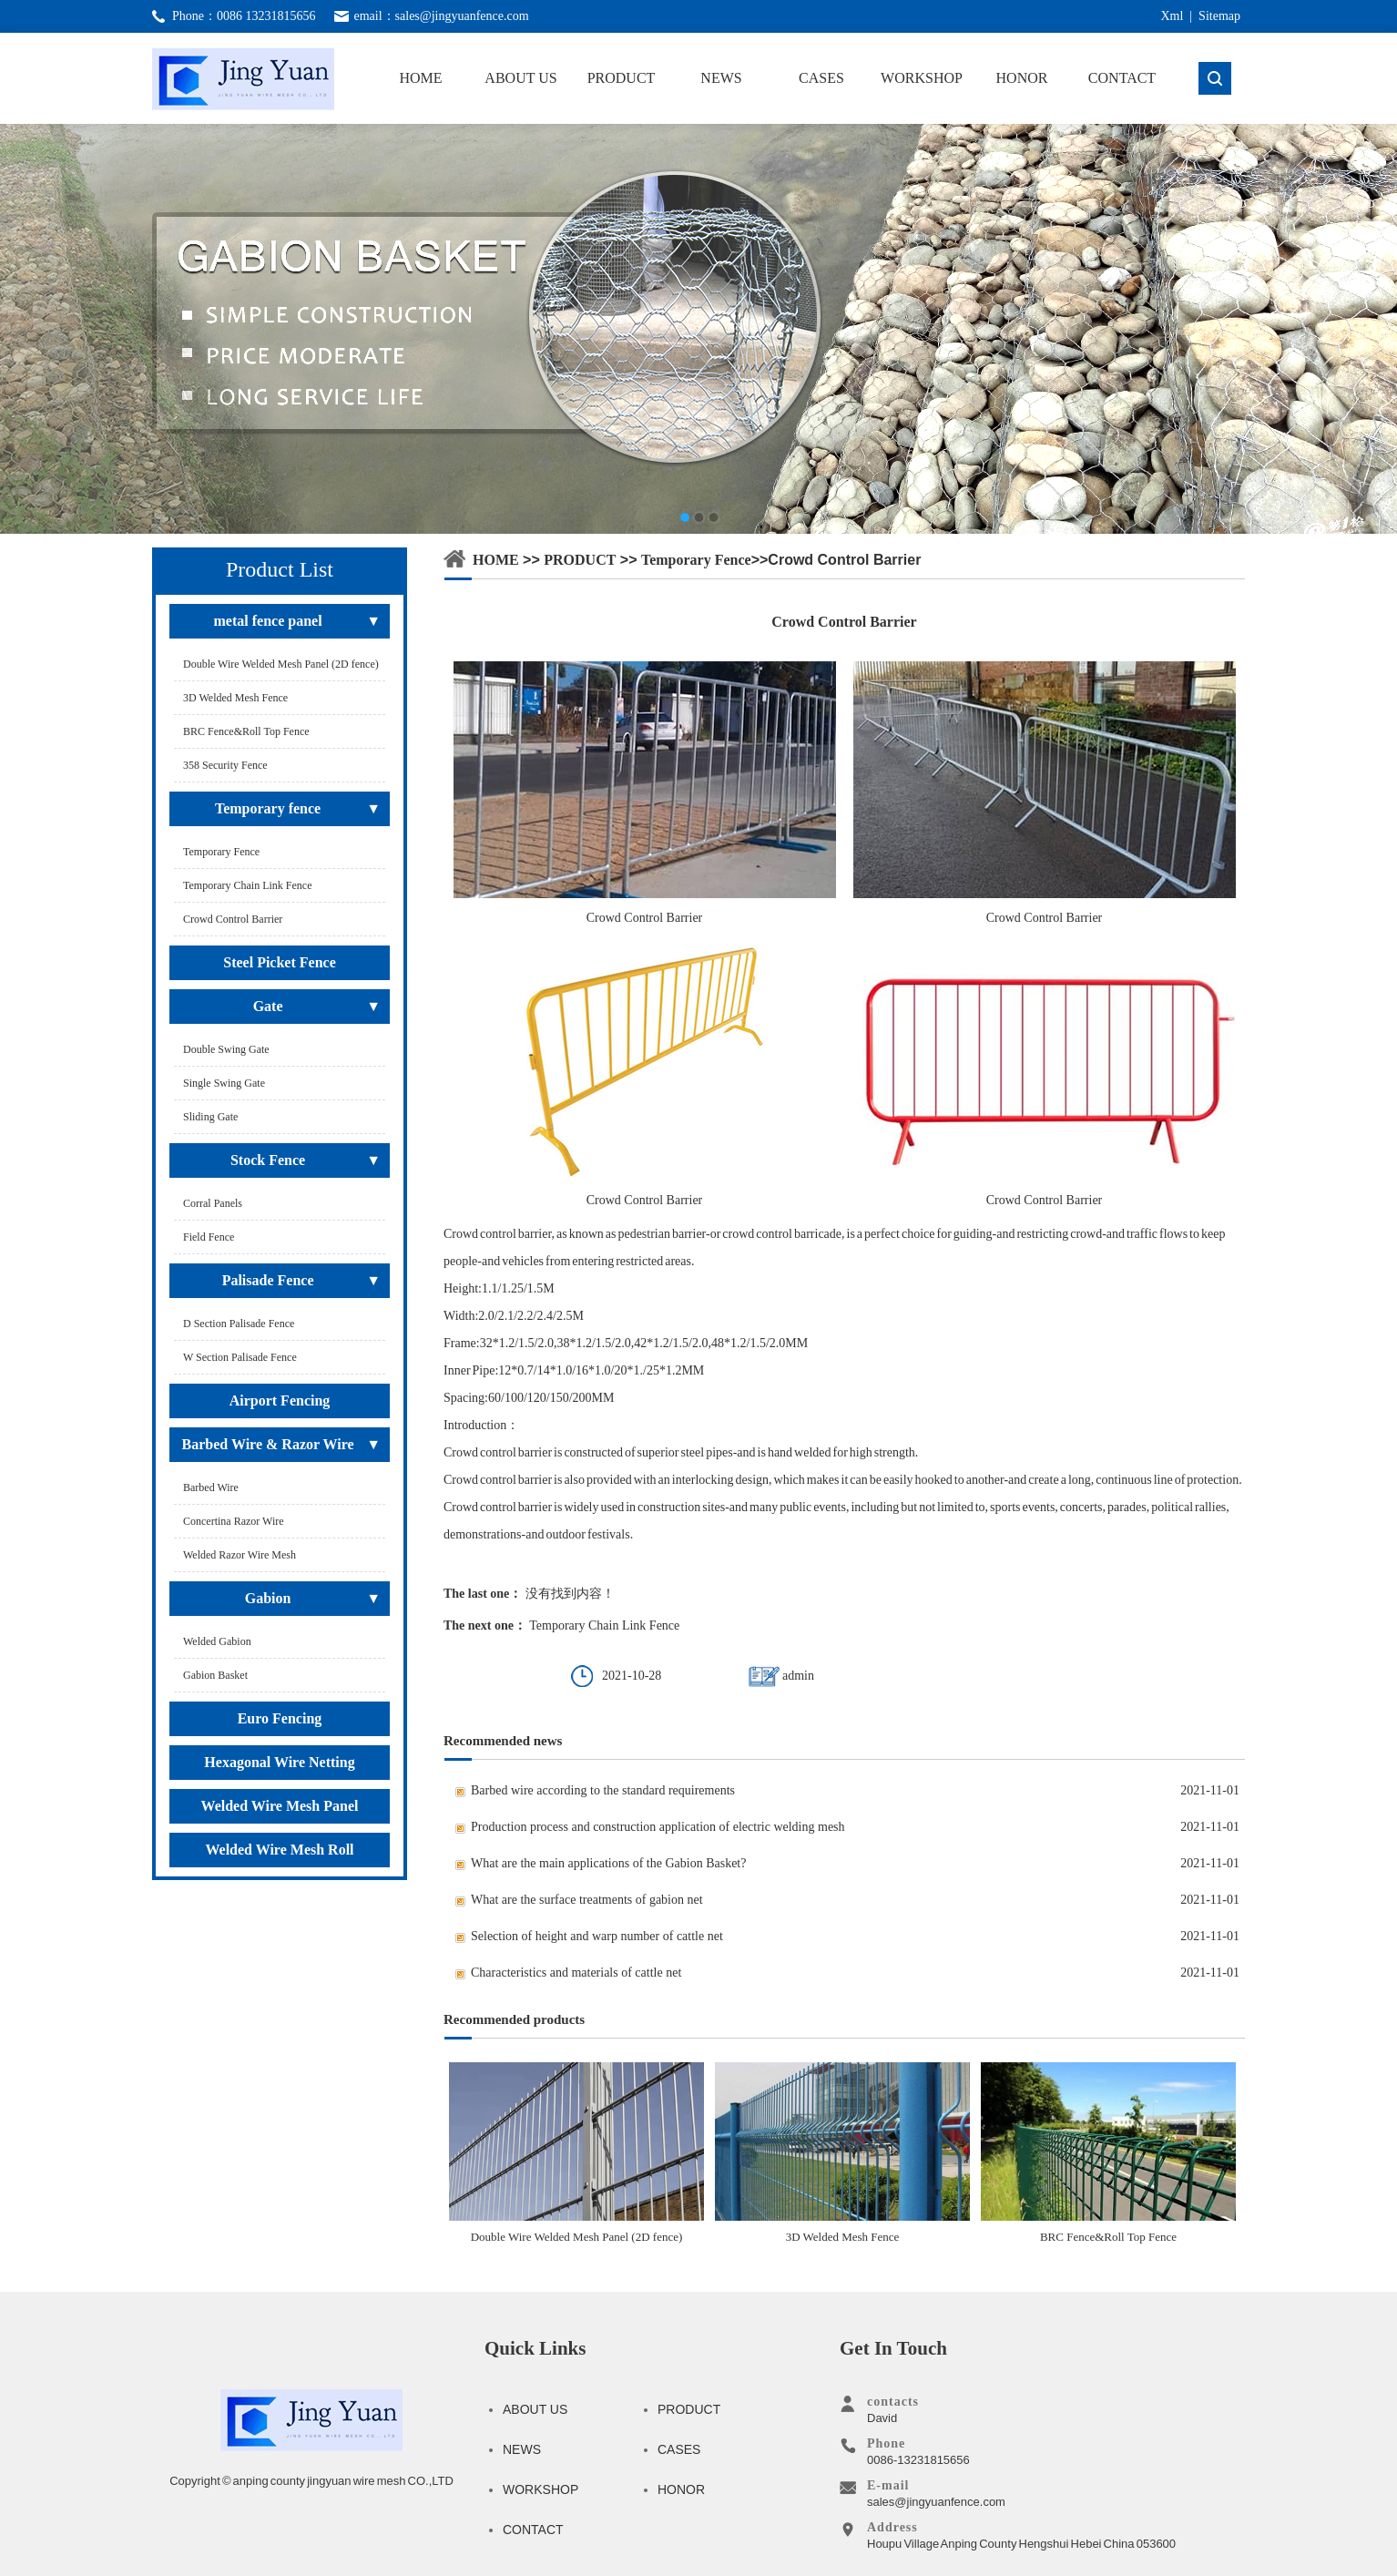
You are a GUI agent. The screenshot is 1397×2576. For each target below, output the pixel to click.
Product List (279, 569)
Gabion (268, 1598)
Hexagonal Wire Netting (279, 1762)
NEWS (720, 78)
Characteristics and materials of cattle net (576, 1972)
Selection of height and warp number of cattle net (597, 1936)
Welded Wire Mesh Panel (280, 1806)
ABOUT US (520, 78)
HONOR (1022, 78)
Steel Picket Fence (279, 962)
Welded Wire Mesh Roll (279, 1849)
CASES (821, 78)
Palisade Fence (268, 1280)
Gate (268, 1006)
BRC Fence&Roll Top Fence (1108, 2153)
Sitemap (1219, 16)
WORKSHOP (922, 78)
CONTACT (1122, 78)
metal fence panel (268, 621)
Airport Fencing (280, 1400)
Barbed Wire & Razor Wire (268, 1444)
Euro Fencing (280, 1718)
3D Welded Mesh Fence (842, 2153)
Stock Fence (267, 1160)
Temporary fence (268, 808)
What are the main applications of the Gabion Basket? (608, 1863)
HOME (420, 78)
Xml (1171, 16)
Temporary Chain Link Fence (604, 1625)
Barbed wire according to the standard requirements (603, 1790)
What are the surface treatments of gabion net (587, 1899)
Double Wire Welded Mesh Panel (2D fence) (576, 2153)
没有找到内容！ (570, 1593)
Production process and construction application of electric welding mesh (658, 1827)
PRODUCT (621, 78)
